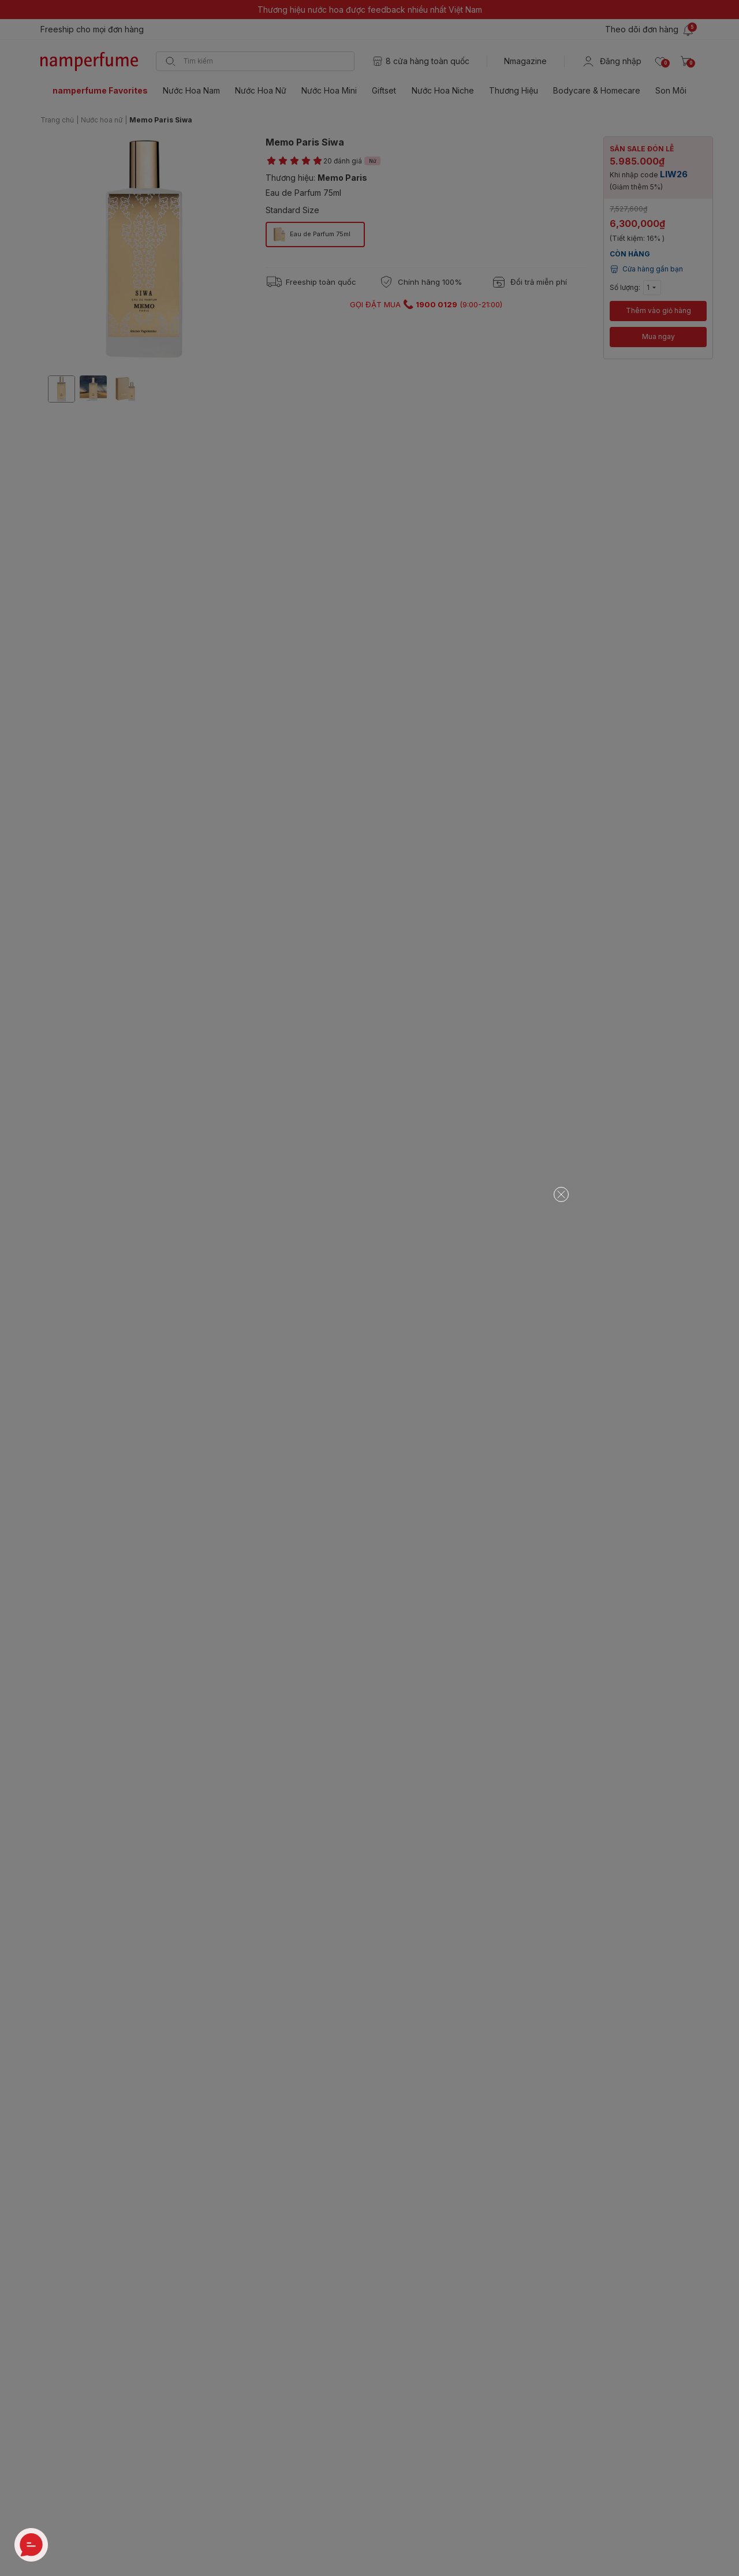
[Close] (561, 1194)
